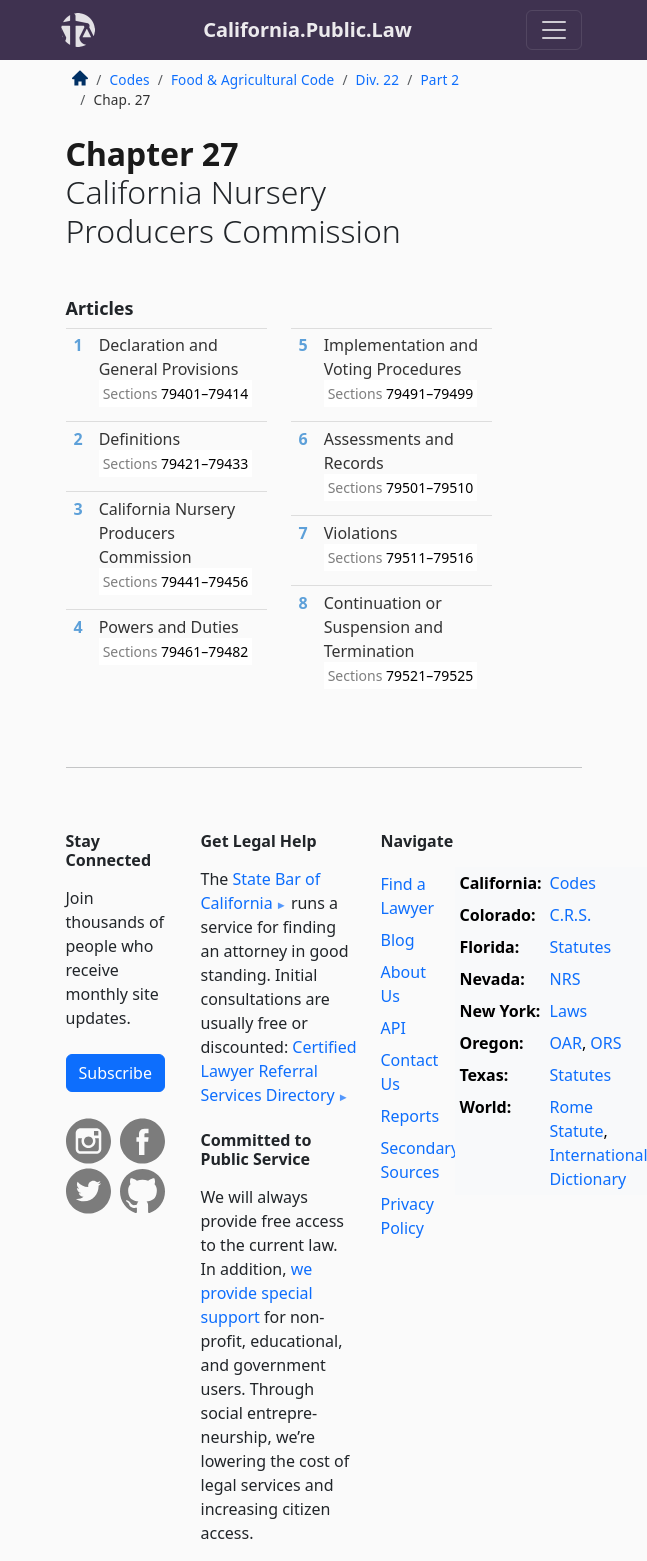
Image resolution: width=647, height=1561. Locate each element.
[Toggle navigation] (554, 30)
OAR (566, 1043)
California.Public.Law (307, 29)
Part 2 (439, 79)
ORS (605, 1043)
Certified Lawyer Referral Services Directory (279, 1071)
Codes (130, 79)
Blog (398, 940)
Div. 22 (378, 79)
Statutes (581, 947)
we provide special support (257, 1293)
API (393, 1028)
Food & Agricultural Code (252, 79)
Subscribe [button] (115, 1073)
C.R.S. (571, 915)
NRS (565, 979)
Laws (569, 1011)
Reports (410, 1116)
